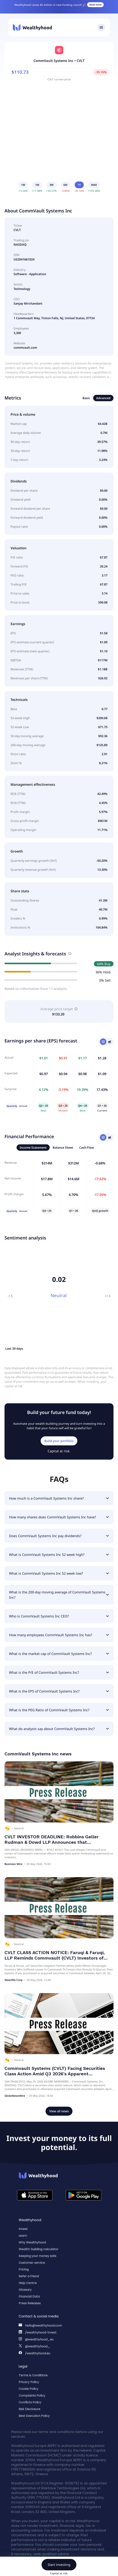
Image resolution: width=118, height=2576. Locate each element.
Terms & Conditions (33, 2375)
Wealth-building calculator (38, 2249)
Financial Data (29, 2296)
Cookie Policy (28, 2389)
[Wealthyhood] (32, 27)
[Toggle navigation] (101, 27)
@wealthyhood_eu (39, 2339)
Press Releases (30, 2303)
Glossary (25, 2290)
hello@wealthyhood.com (43, 2325)
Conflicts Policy (30, 2402)
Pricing (24, 2269)
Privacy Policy (29, 2382)
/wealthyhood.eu (37, 2353)
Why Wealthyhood (32, 2242)
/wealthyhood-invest (40, 2332)
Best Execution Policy (34, 2416)
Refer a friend (29, 2276)
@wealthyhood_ (37, 2346)
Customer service (32, 2263)
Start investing (59, 2564)
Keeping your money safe (37, 2256)
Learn (23, 2236)
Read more (95, 4)
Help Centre (28, 2283)
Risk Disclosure (29, 2409)
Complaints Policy (32, 2395)
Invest (23, 2229)
